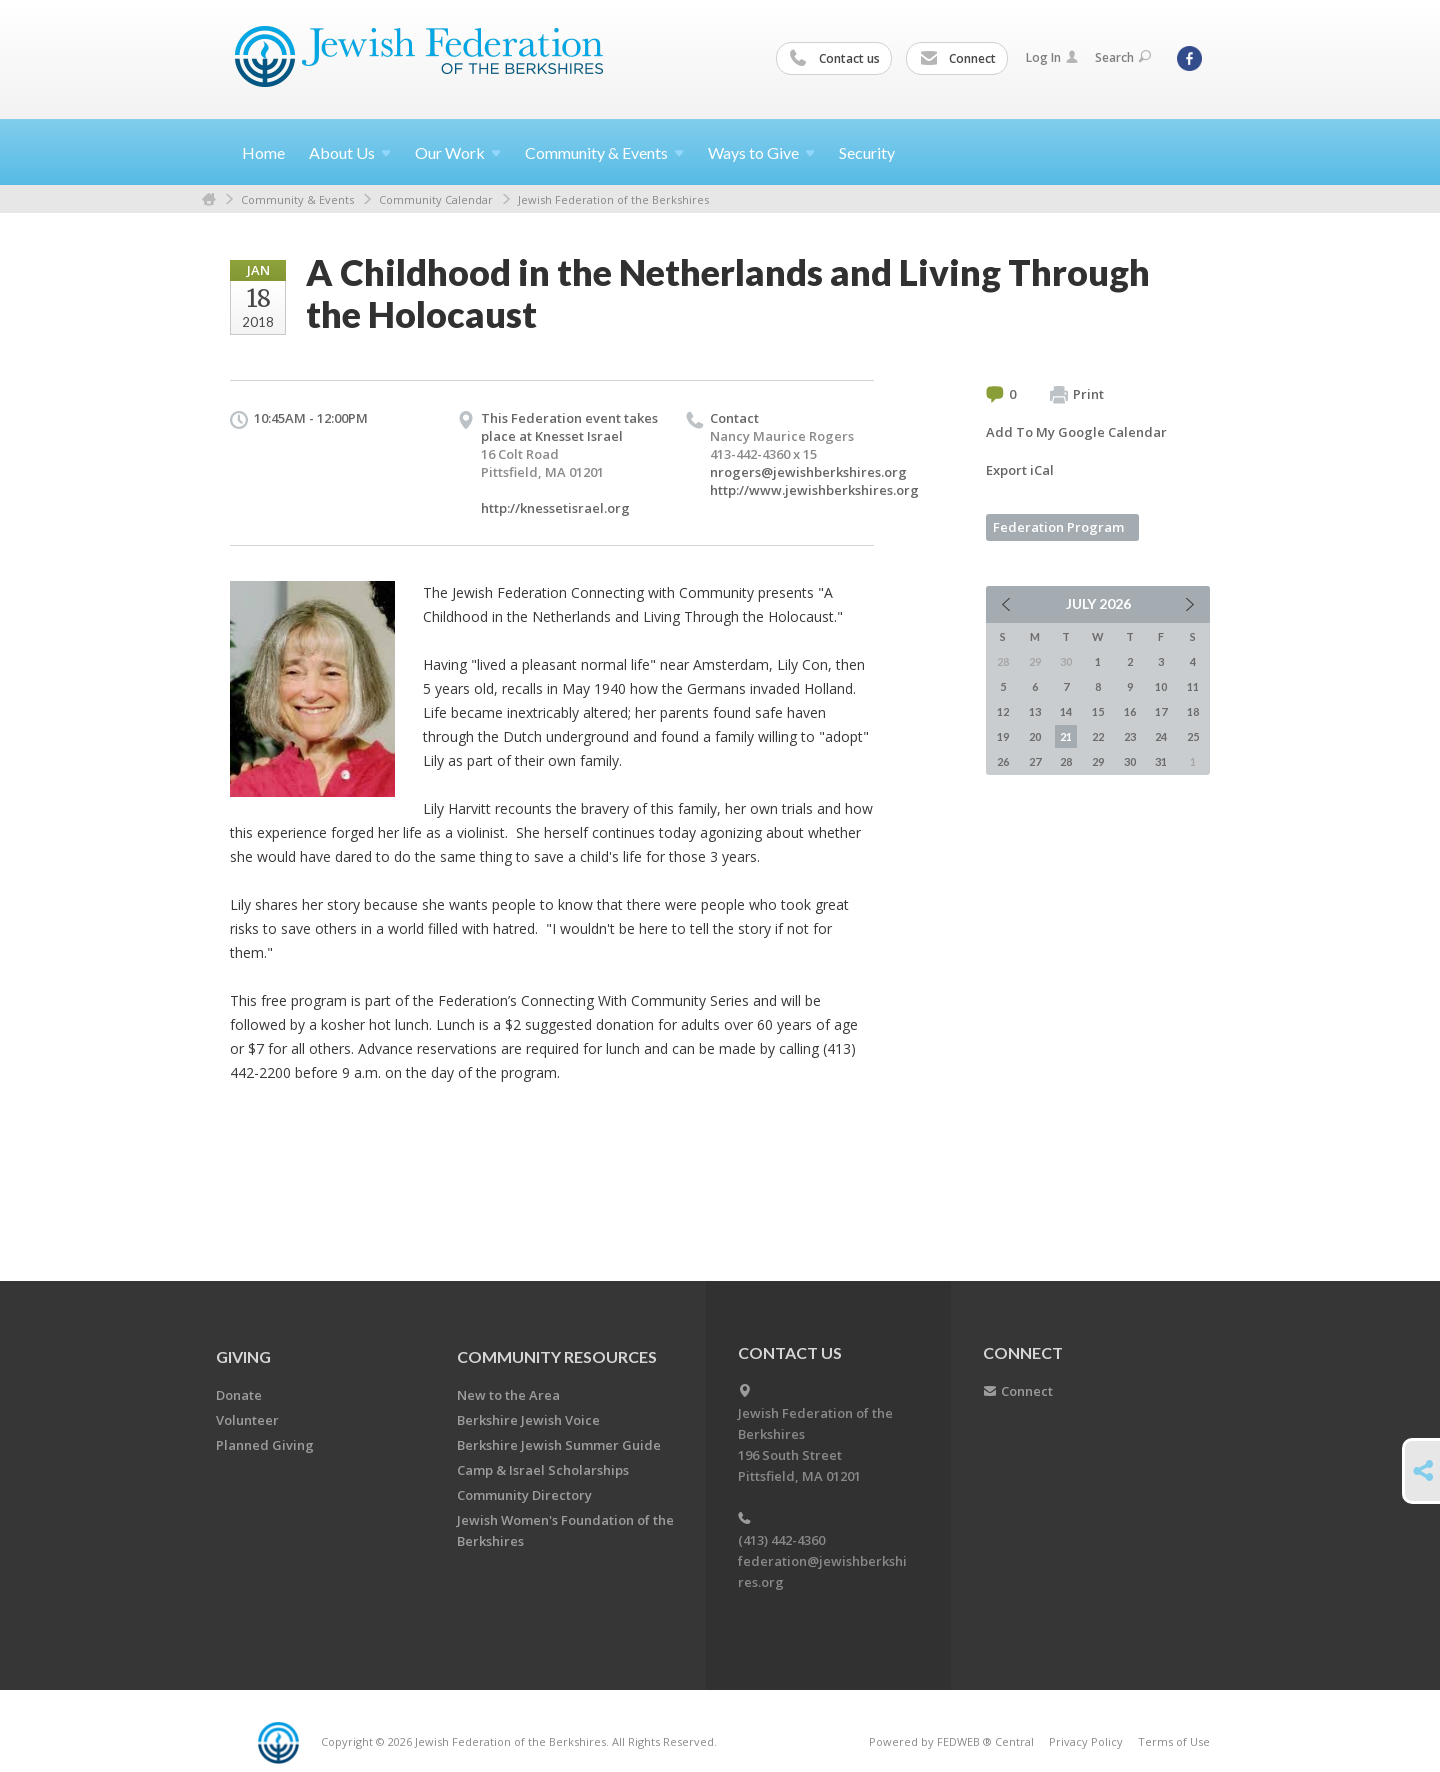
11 (1193, 686)
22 (1098, 736)
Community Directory (524, 1495)
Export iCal (1020, 470)
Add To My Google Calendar (1076, 432)
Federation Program (1058, 527)
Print (1077, 395)
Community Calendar (436, 199)
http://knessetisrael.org (555, 508)
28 (1066, 761)
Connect (958, 59)
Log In (1052, 57)
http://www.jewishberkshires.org (814, 490)
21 (1066, 736)
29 (1098, 761)
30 (1130, 761)
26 (1003, 761)
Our (458, 152)
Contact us (835, 59)
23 (1130, 736)
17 (1161, 711)
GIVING (243, 1356)
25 (1193, 736)
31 (1161, 761)
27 (1035, 761)
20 (1035, 736)
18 (1193, 711)
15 (1098, 711)
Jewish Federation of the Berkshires (613, 199)
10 (1161, 686)
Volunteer (247, 1420)
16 (1130, 711)
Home (263, 152)
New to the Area (508, 1395)
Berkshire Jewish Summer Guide (559, 1445)
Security (867, 152)
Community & (604, 152)
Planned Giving (265, 1445)
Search (1123, 57)
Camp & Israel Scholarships (543, 1470)
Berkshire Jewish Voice (528, 1420)
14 (1066, 711)
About (350, 152)
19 (1003, 736)
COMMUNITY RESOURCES (557, 1356)
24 (1161, 736)
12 (1003, 711)
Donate (239, 1395)
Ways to (761, 152)
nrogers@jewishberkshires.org (808, 472)
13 (1035, 711)
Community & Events (297, 199)
